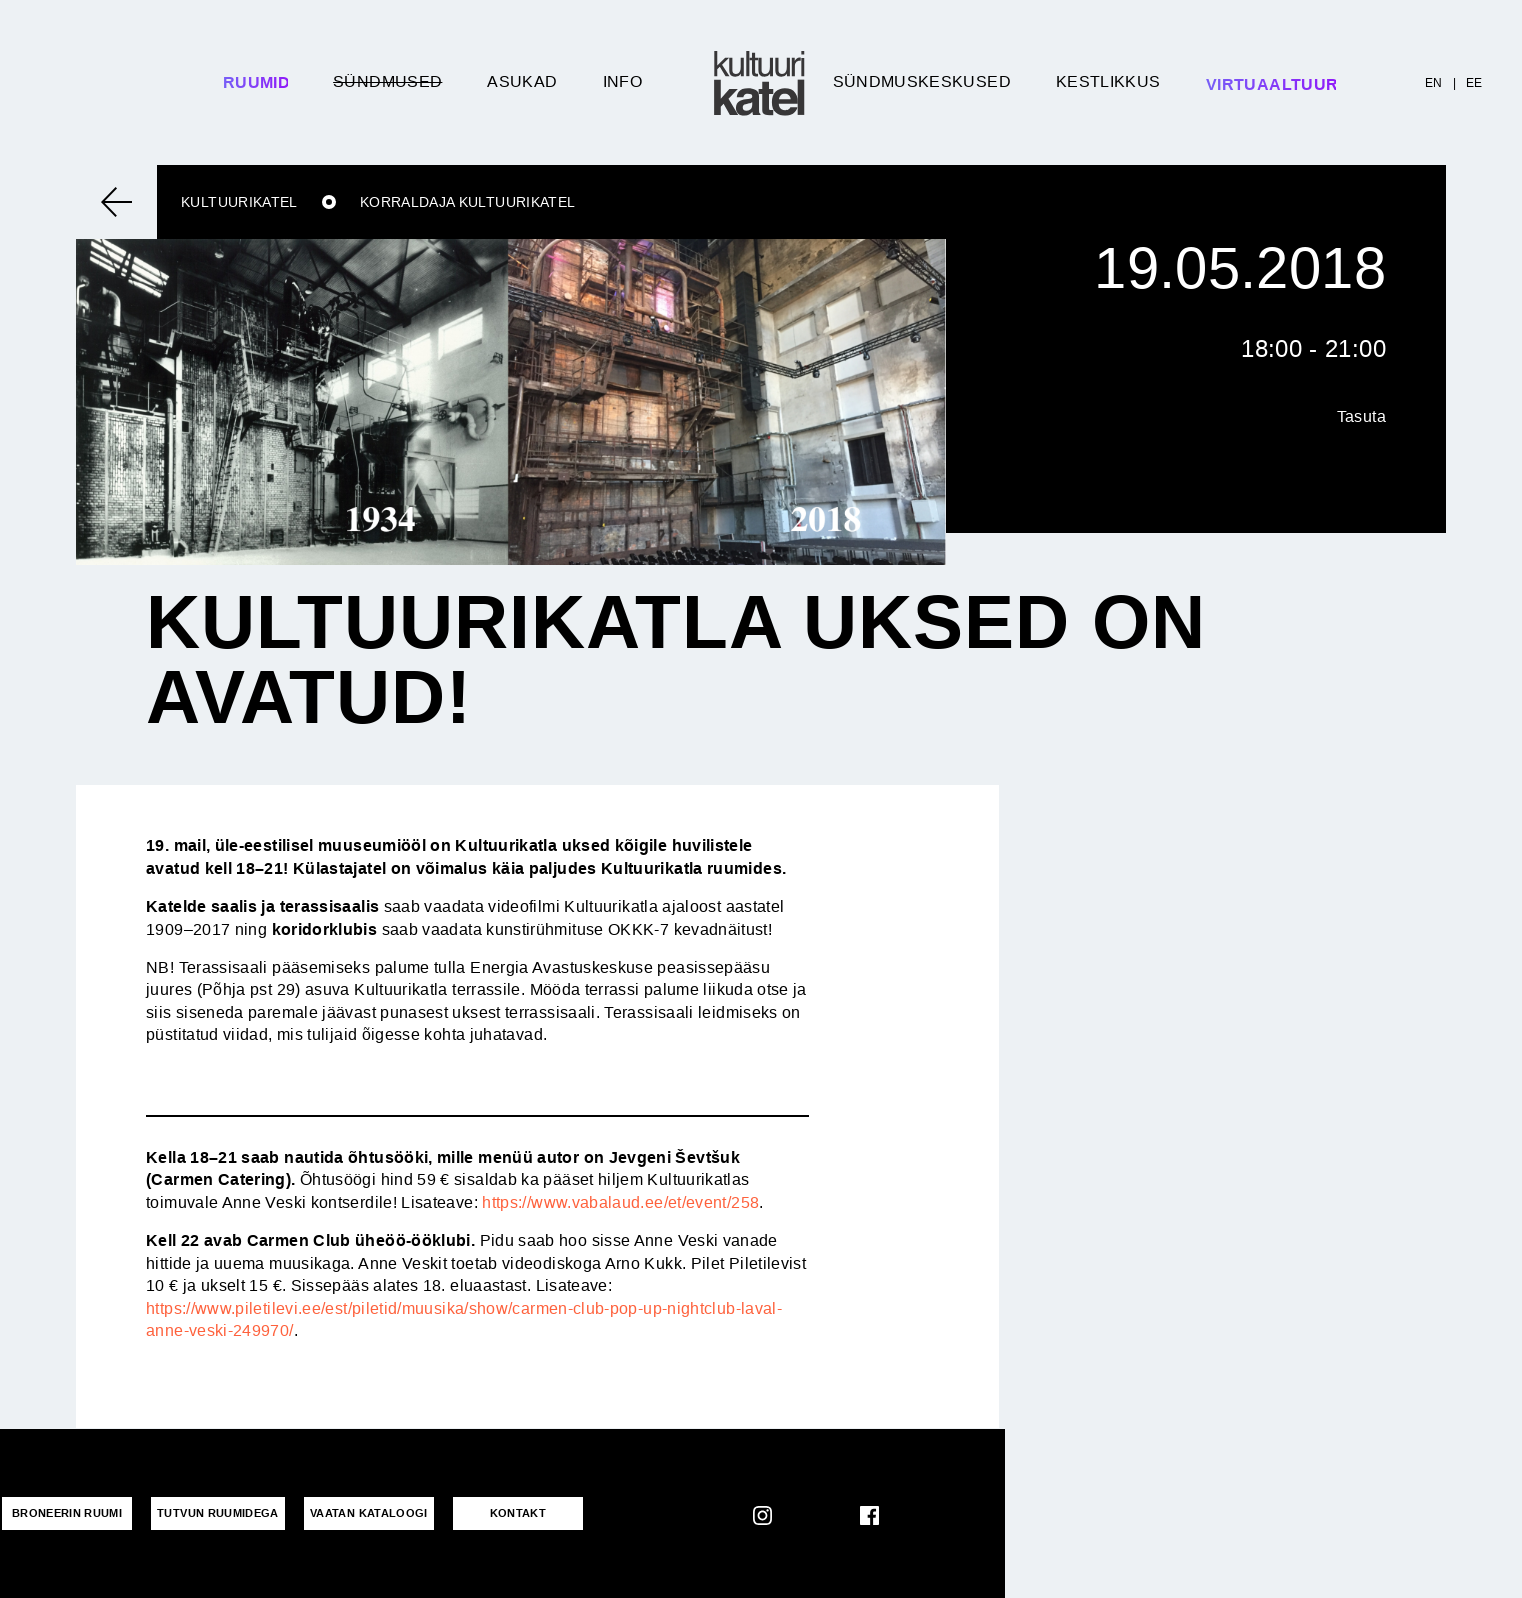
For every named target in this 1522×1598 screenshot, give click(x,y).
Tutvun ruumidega (218, 1513)
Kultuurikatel (239, 202)
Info (622, 81)
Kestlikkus (1108, 81)
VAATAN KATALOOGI (369, 1513)
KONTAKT (518, 1513)
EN (1434, 83)
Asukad (522, 81)
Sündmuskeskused (922, 81)
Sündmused (387, 81)
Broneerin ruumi (67, 1513)
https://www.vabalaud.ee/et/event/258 (620, 1202)
